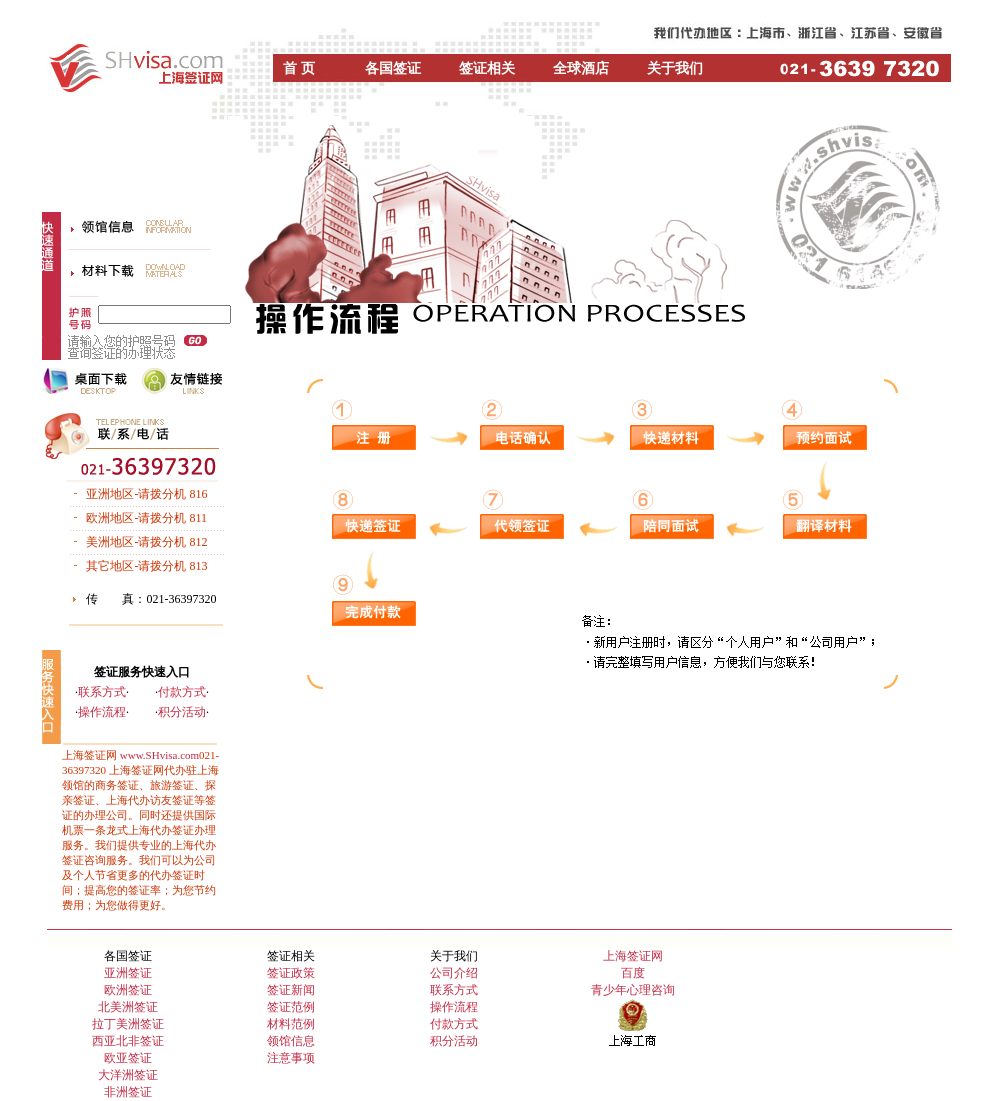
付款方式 (182, 692)
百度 (633, 973)
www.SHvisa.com (159, 755)
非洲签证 (128, 1092)
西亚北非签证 (128, 1041)
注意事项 (291, 1058)
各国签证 (393, 68)
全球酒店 (581, 68)
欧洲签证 (128, 990)
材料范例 (291, 1024)
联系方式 (102, 692)
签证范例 (291, 1007)
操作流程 (102, 712)
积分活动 (182, 712)
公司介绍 (454, 973)
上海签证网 (633, 956)
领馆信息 (291, 1041)
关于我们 (675, 68)
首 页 (299, 68)
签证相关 (487, 68)
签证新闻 (291, 990)
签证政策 (291, 973)
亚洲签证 (128, 973)
